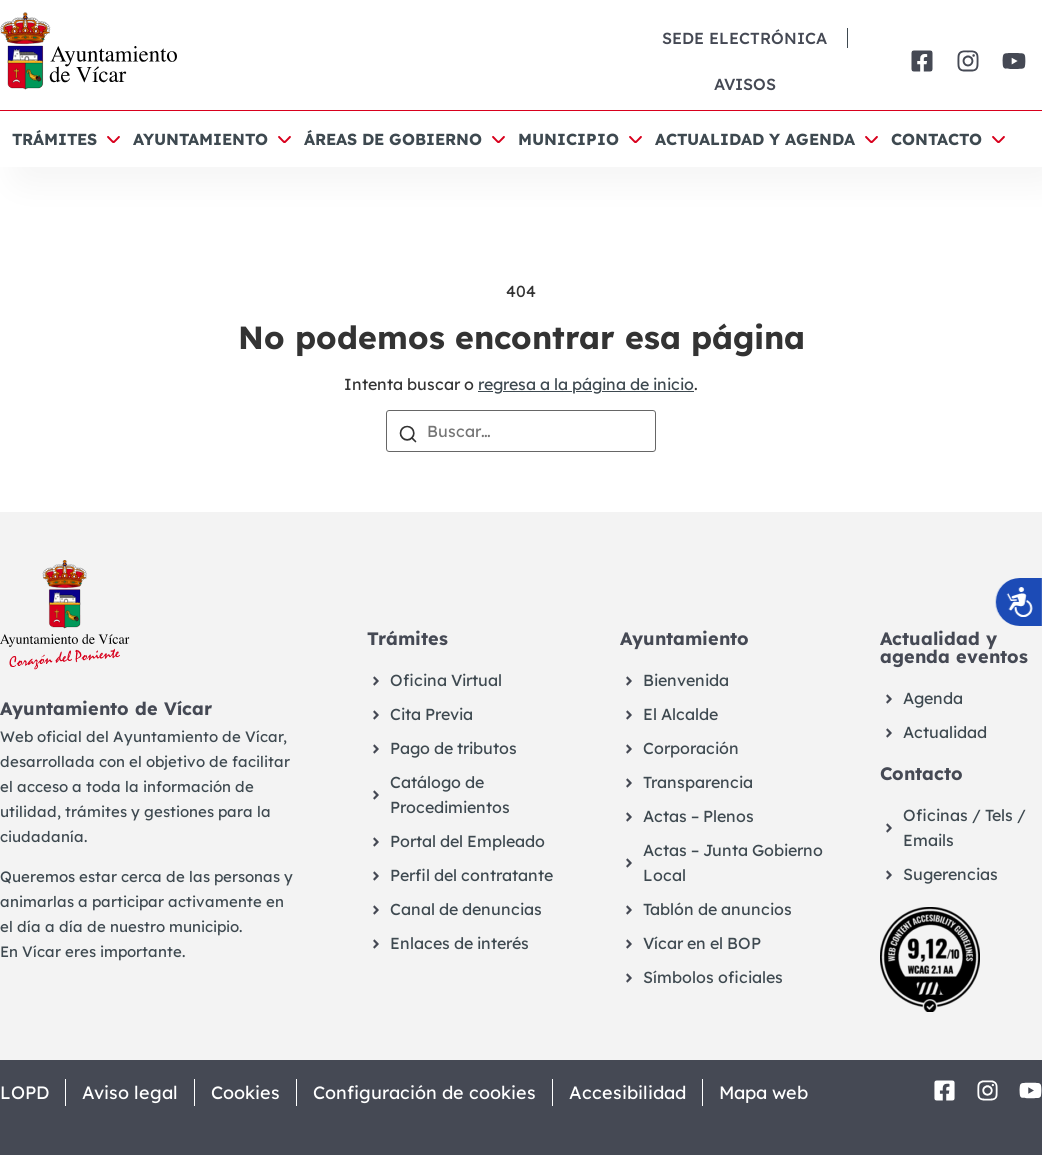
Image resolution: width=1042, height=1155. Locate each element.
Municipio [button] (568, 139)
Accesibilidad (627, 1092)
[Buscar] (408, 432)
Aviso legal (130, 1092)
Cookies (245, 1092)
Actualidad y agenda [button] (755, 139)
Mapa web (764, 1092)
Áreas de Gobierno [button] (393, 139)
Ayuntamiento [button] (200, 139)
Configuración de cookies (424, 1092)
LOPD (24, 1092)
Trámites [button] (54, 139)
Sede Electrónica (744, 38)
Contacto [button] (936, 139)
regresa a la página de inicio (586, 384)
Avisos (745, 84)
